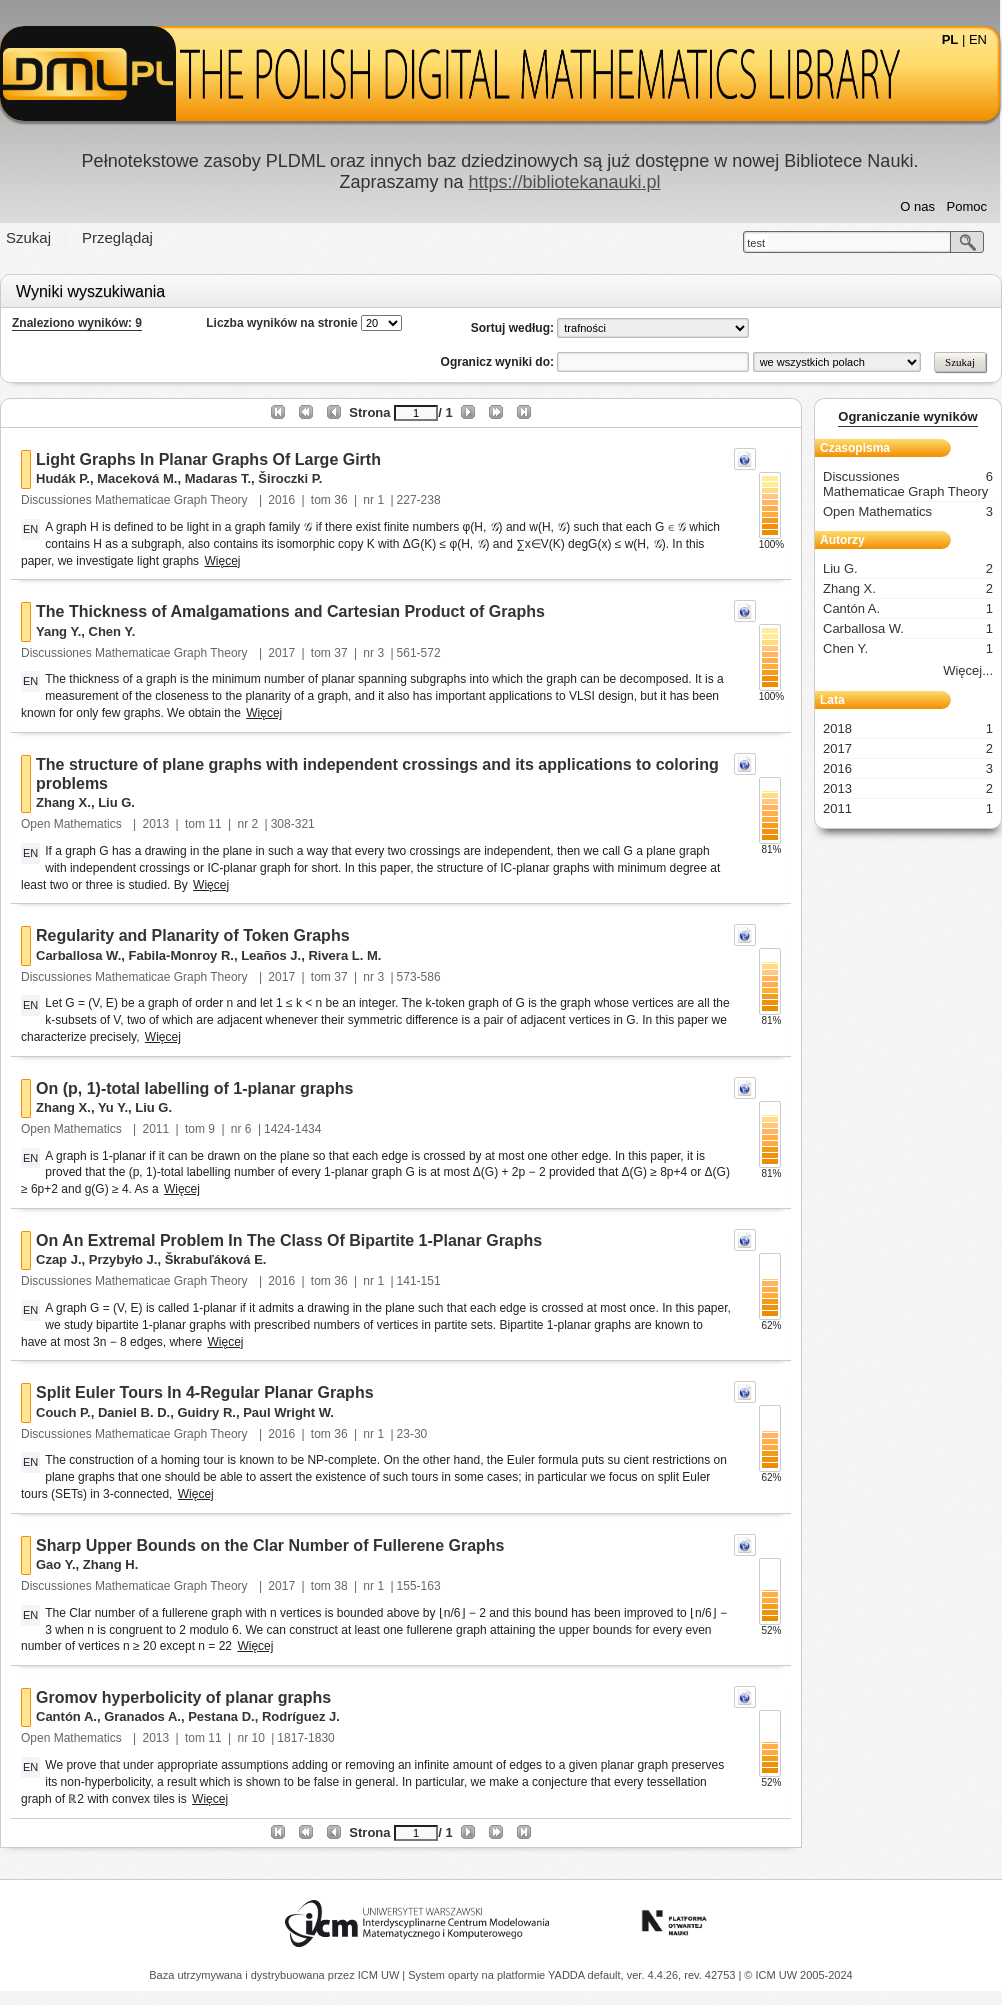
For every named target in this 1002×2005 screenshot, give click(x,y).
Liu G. (116, 802)
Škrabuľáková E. (216, 1259)
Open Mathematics (73, 824)
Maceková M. (137, 478)
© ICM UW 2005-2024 (798, 1975)
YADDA (568, 1975)
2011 (156, 1129)
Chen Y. (112, 631)
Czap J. (59, 1259)
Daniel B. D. (134, 1412)
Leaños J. (271, 955)
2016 (281, 500)
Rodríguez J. (301, 1716)
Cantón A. (66, 1716)
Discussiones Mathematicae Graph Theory (136, 500)
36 (340, 500)
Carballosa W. (78, 955)
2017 (281, 653)
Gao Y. (56, 1564)
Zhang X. (63, 802)
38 (340, 1586)
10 (258, 1738)
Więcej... (968, 670)
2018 (908, 728)
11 (214, 824)
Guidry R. (206, 1412)
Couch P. (63, 1412)
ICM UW (380, 1975)
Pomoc (967, 206)
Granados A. (142, 1716)
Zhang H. (111, 1564)
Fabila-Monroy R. (180, 955)
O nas (917, 206)
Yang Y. (58, 631)
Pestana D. (221, 1716)
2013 (156, 824)
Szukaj (28, 237)
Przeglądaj (117, 237)
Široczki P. (290, 478)
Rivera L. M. (344, 955)
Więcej (222, 561)
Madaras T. (218, 478)
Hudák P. (63, 478)
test (756, 243)
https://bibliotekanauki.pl (564, 182)
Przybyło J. (123, 1259)
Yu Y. (113, 1107)
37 (340, 653)
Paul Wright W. (288, 1412)
